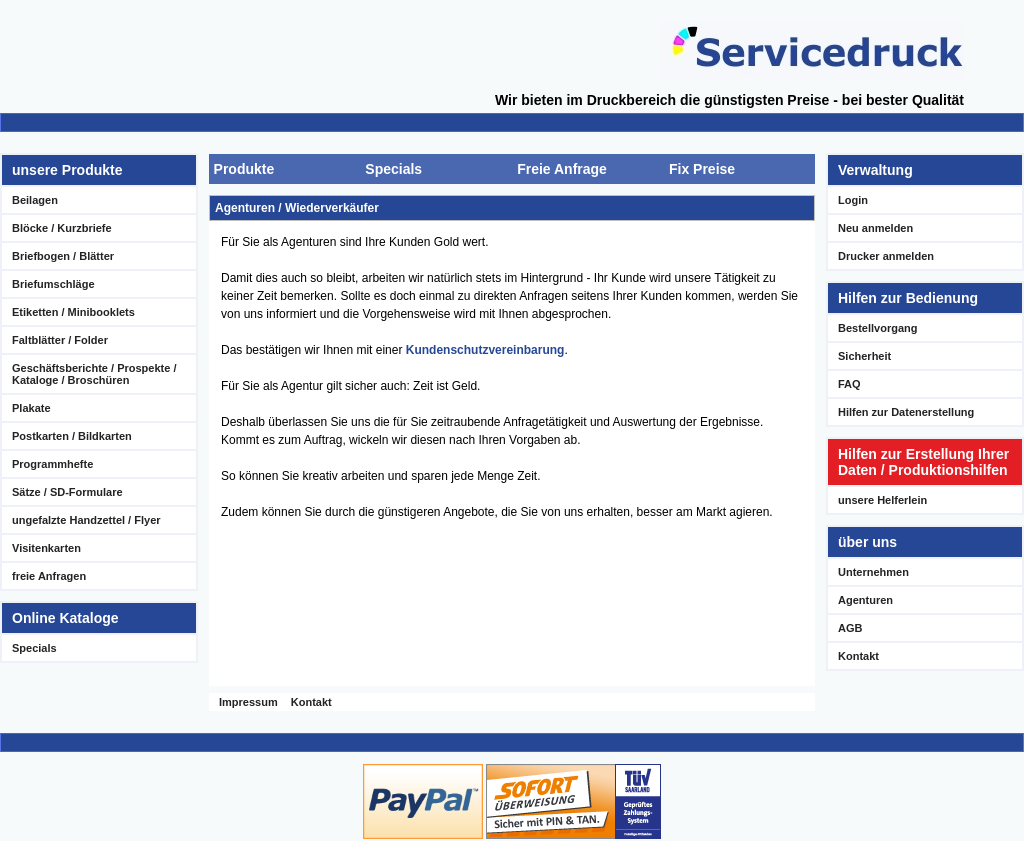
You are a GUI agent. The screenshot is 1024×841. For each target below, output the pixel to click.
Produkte (244, 169)
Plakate (31, 408)
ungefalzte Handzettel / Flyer (86, 520)
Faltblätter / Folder (60, 340)
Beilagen (35, 200)
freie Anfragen (49, 576)
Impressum (248, 702)
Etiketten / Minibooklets (73, 312)
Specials (34, 648)
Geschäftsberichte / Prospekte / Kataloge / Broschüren (94, 374)
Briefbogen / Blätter (63, 256)
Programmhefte (52, 464)
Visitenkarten (46, 548)
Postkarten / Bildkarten (72, 436)
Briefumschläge (53, 284)
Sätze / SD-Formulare (67, 492)
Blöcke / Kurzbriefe (62, 228)
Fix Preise (702, 169)
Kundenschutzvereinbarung (485, 350)
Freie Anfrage (562, 169)
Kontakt (311, 702)
